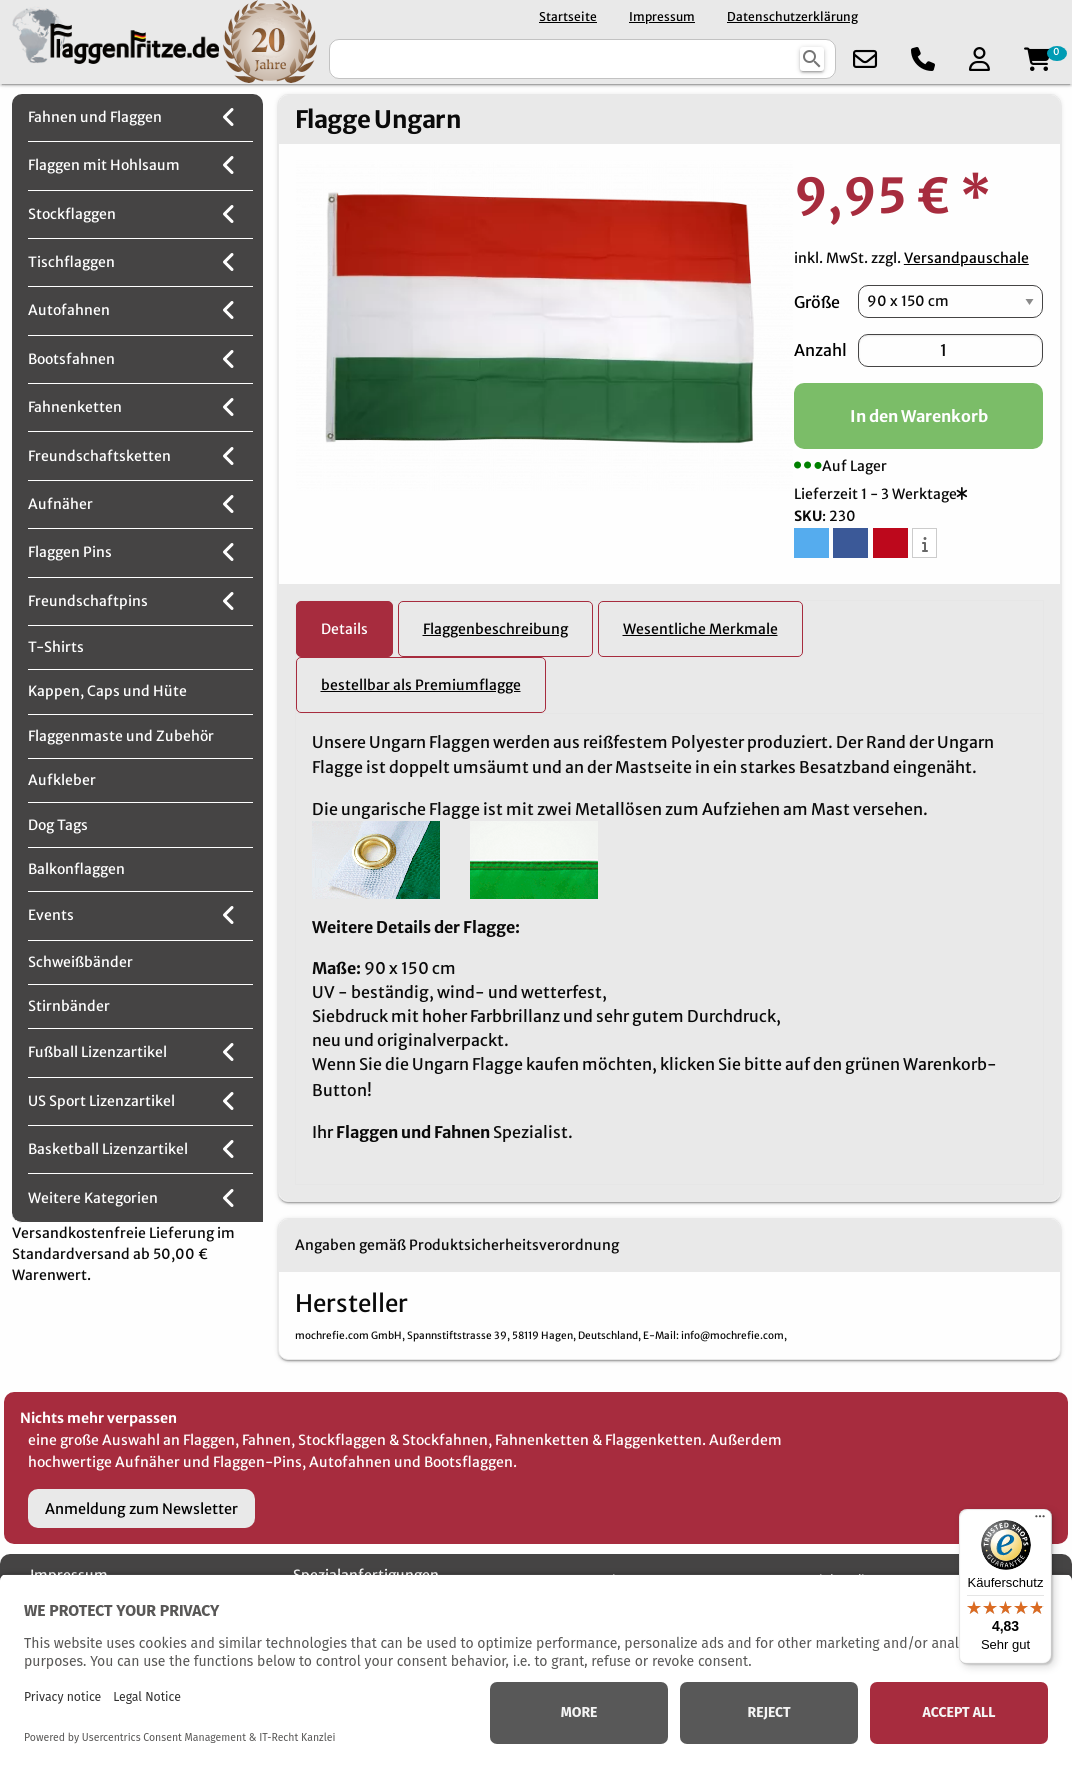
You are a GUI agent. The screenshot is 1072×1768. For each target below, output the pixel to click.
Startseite (568, 16)
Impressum (662, 16)
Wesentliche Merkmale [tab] (700, 629)
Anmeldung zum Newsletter (141, 1509)
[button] (811, 543)
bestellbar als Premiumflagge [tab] (421, 685)
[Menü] (1040, 1521)
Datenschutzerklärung (792, 16)
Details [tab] (344, 629)
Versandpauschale (966, 258)
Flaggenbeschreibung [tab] (495, 629)
